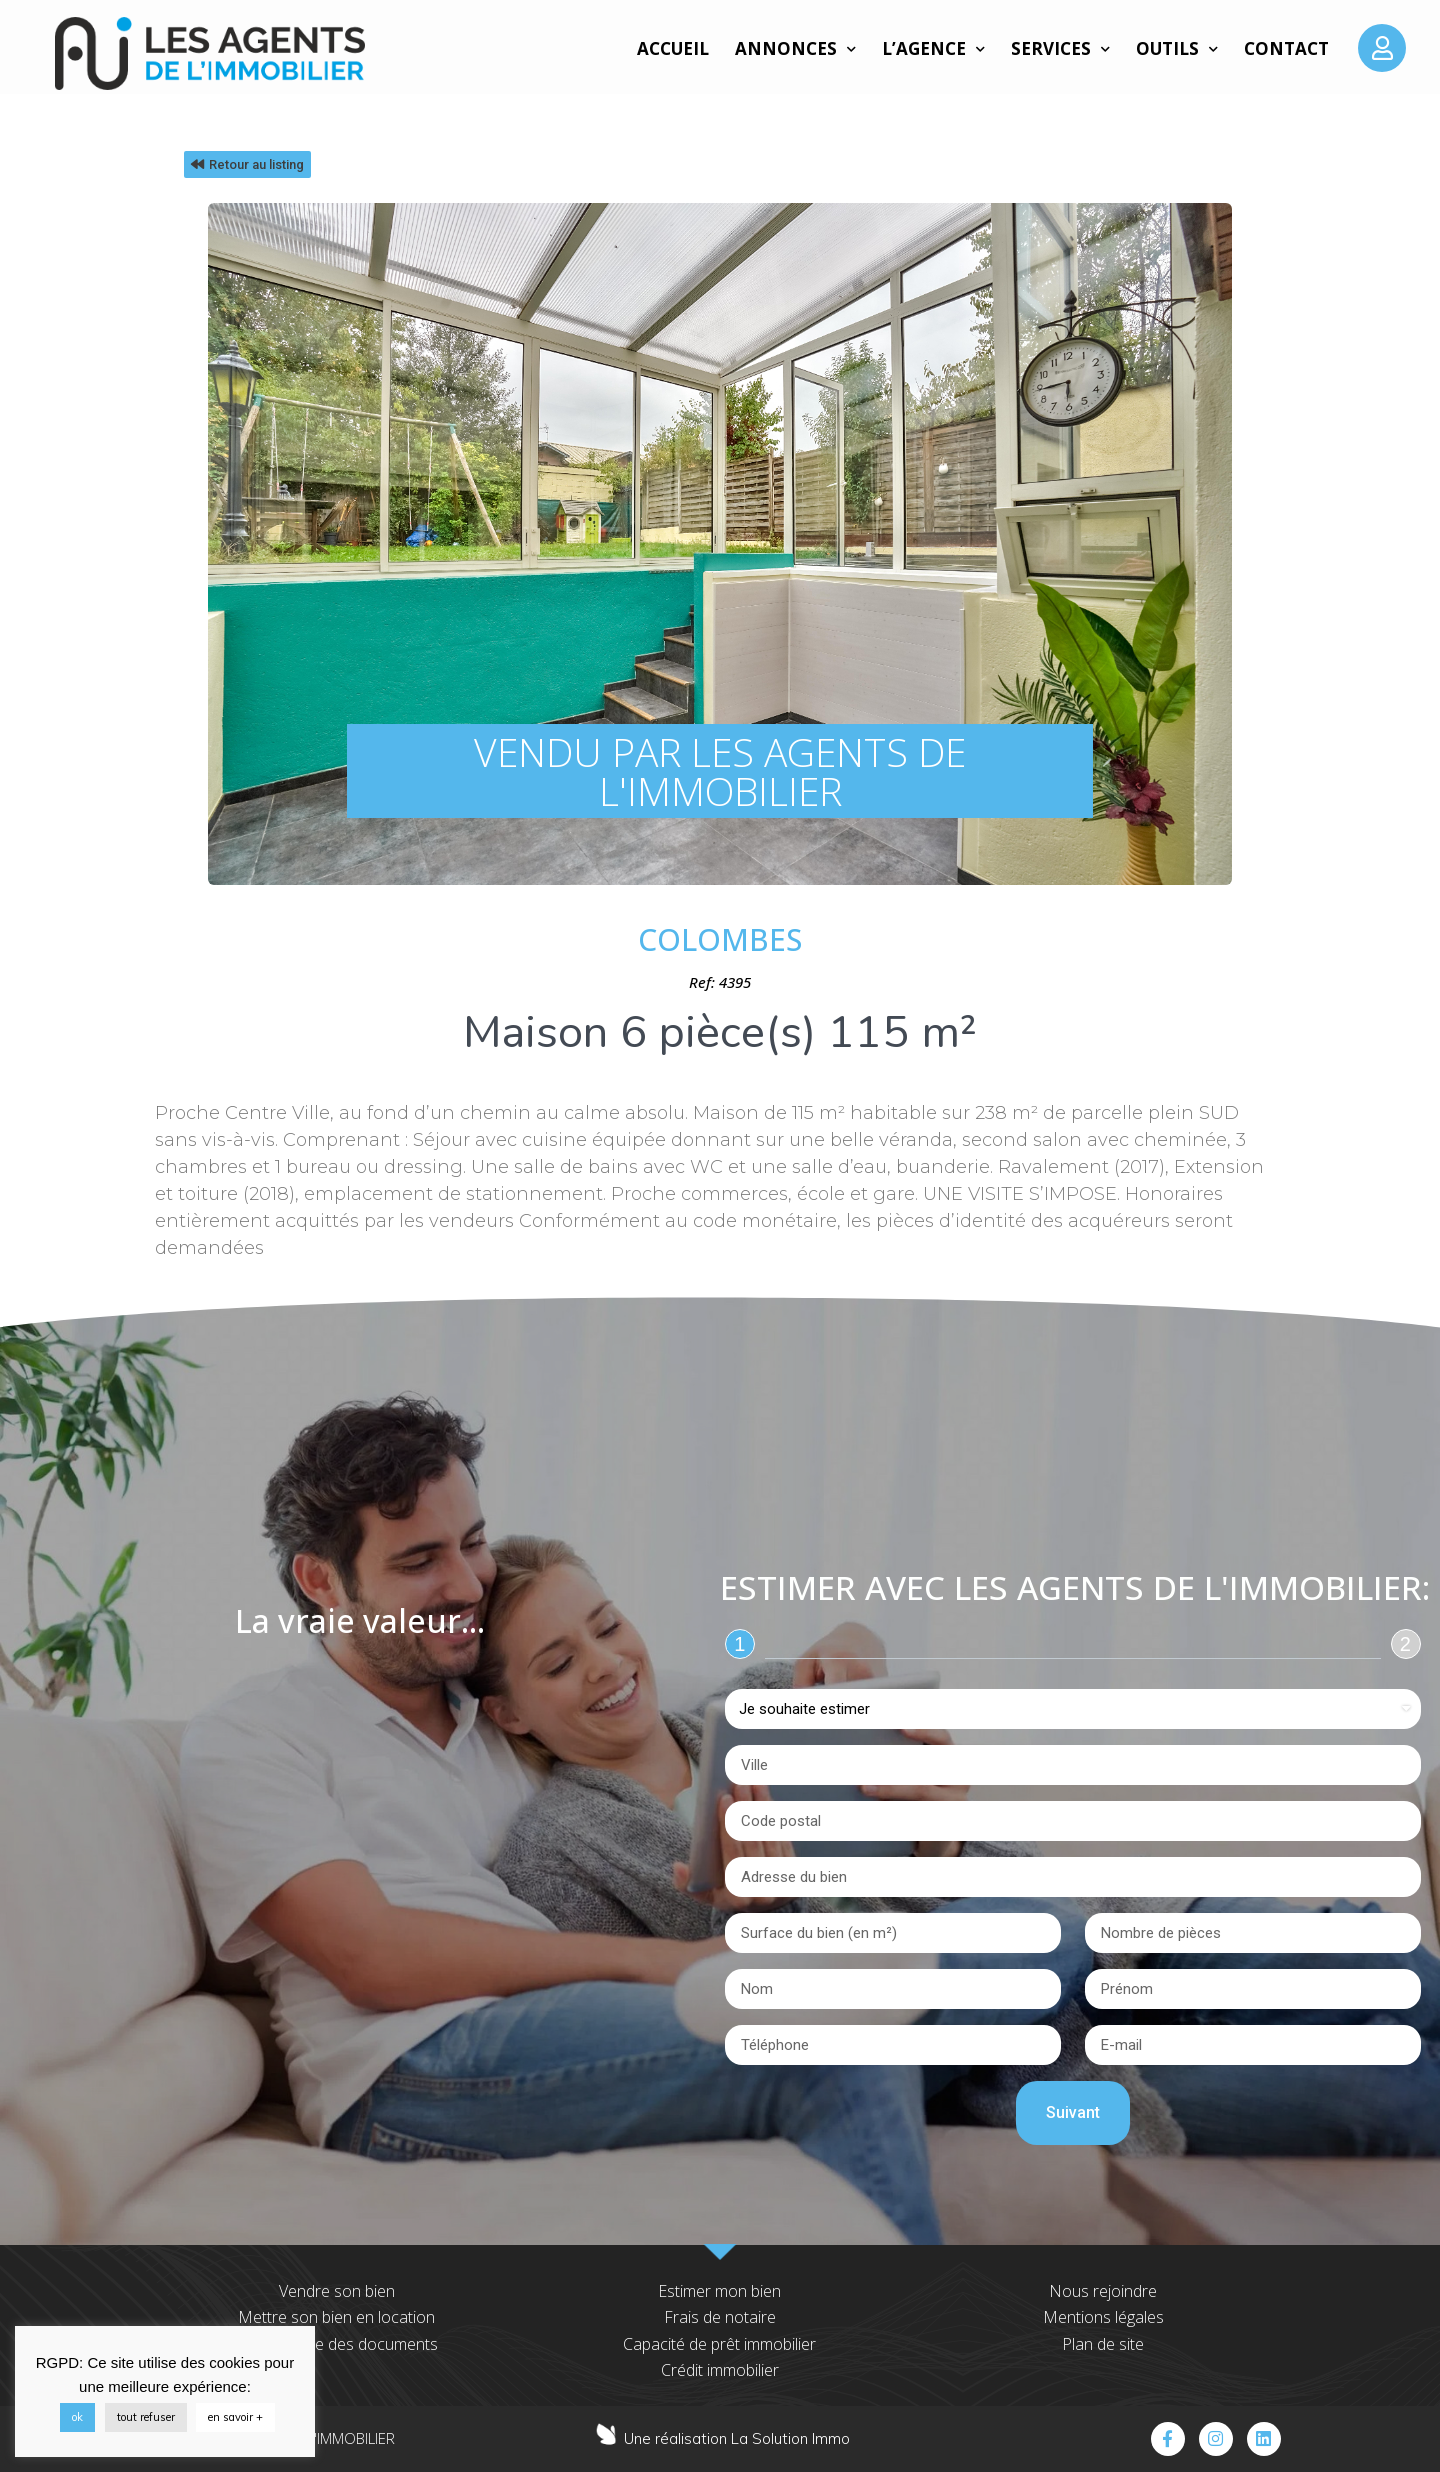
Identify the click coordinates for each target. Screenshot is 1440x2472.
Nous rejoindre (1103, 2291)
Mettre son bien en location (336, 2317)
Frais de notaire (720, 2317)
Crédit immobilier (720, 2370)
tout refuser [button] (146, 2417)
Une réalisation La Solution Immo (737, 2438)
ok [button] (77, 2417)
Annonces (795, 49)
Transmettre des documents (337, 2344)
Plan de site (1103, 2344)
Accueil (673, 48)
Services (1060, 49)
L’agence (933, 49)
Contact (1286, 48)
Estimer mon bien (719, 2291)
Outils (1177, 49)
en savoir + (235, 2417)
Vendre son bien (337, 2291)
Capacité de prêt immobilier (719, 2344)
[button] (247, 164)
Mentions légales (1103, 2317)
